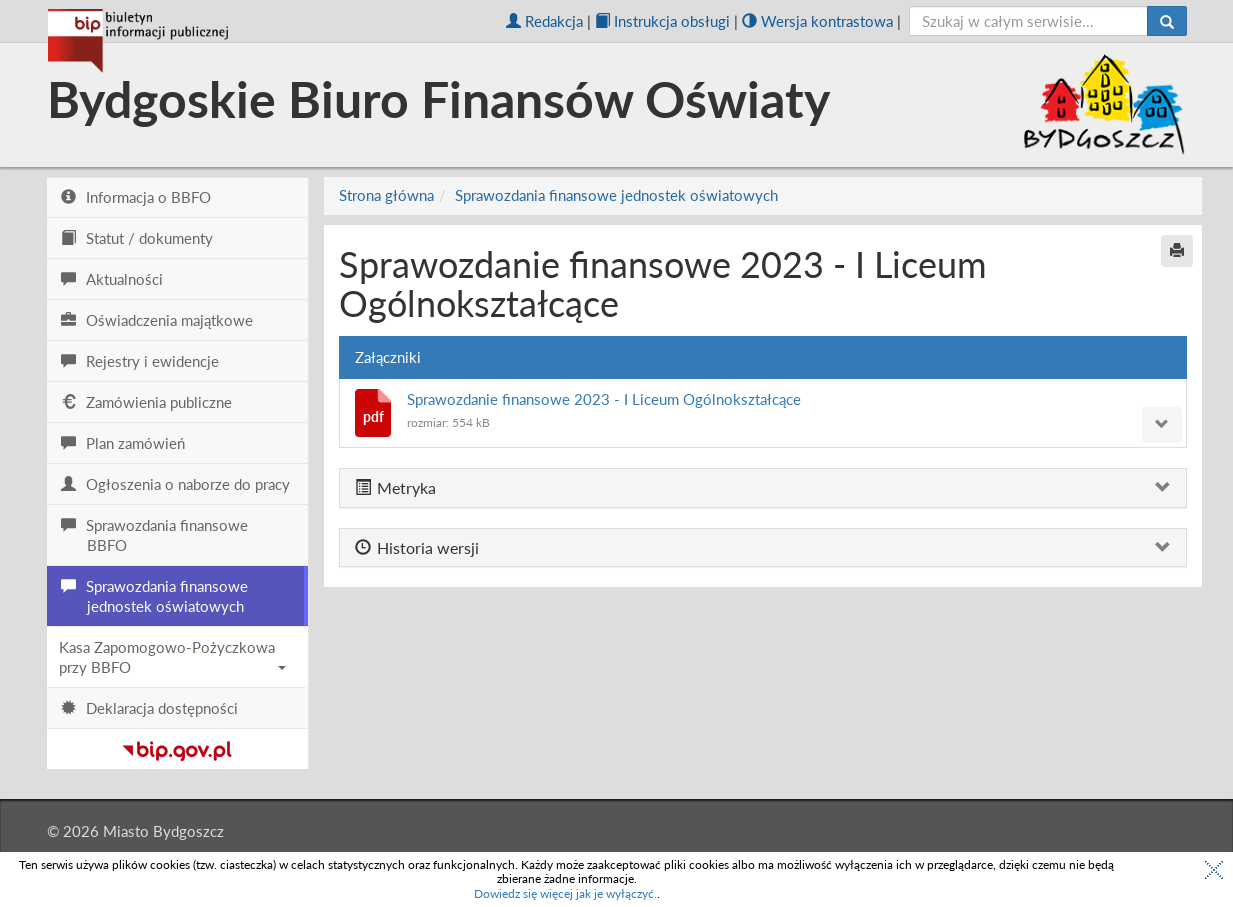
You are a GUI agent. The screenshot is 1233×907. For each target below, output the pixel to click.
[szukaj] (1028, 21)
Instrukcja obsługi (662, 21)
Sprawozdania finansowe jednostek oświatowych (616, 195)
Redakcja (544, 21)
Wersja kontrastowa (817, 21)
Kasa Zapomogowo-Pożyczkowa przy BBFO (173, 657)
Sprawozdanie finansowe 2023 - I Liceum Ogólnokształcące (604, 399)
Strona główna (386, 195)
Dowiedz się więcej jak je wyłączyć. (565, 893)
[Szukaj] (1167, 21)
